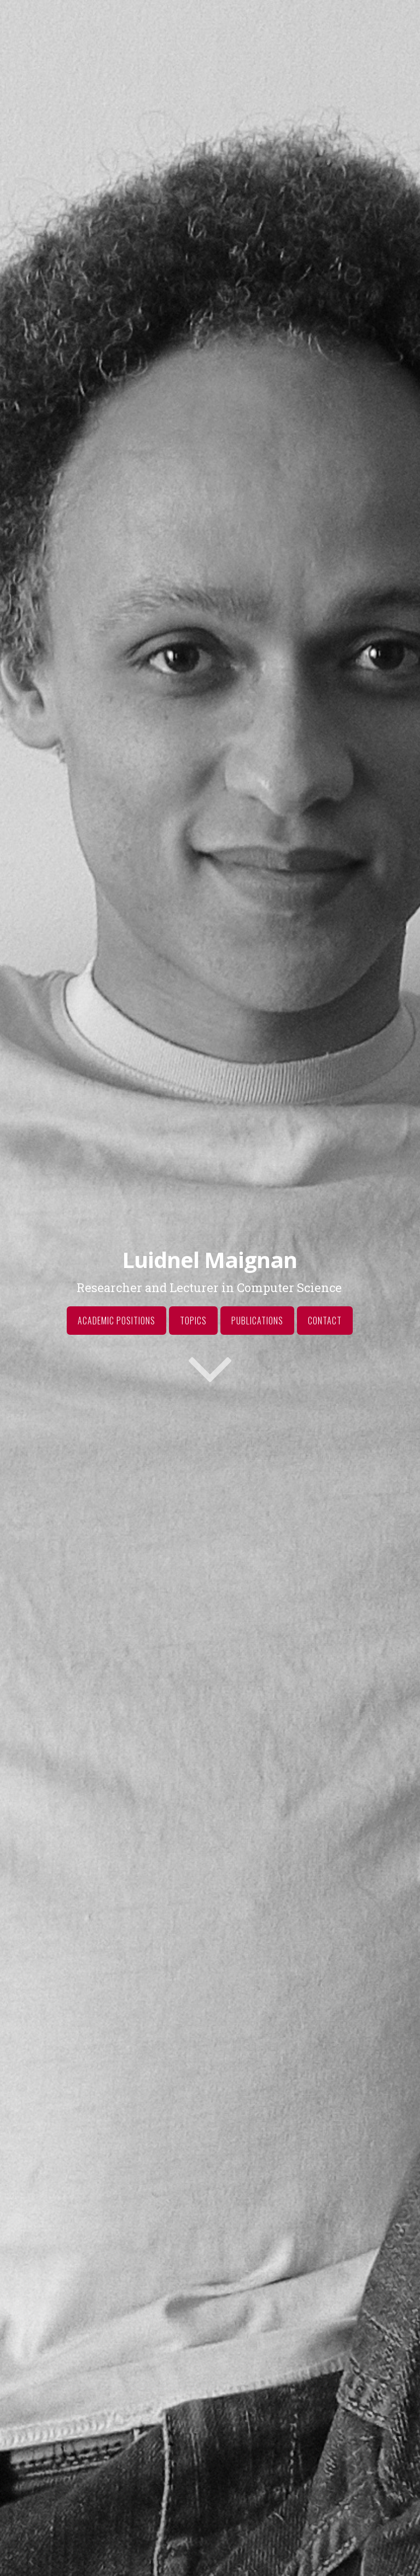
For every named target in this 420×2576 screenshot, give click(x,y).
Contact (325, 1321)
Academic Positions (116, 1321)
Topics (193, 1321)
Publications (257, 1321)
